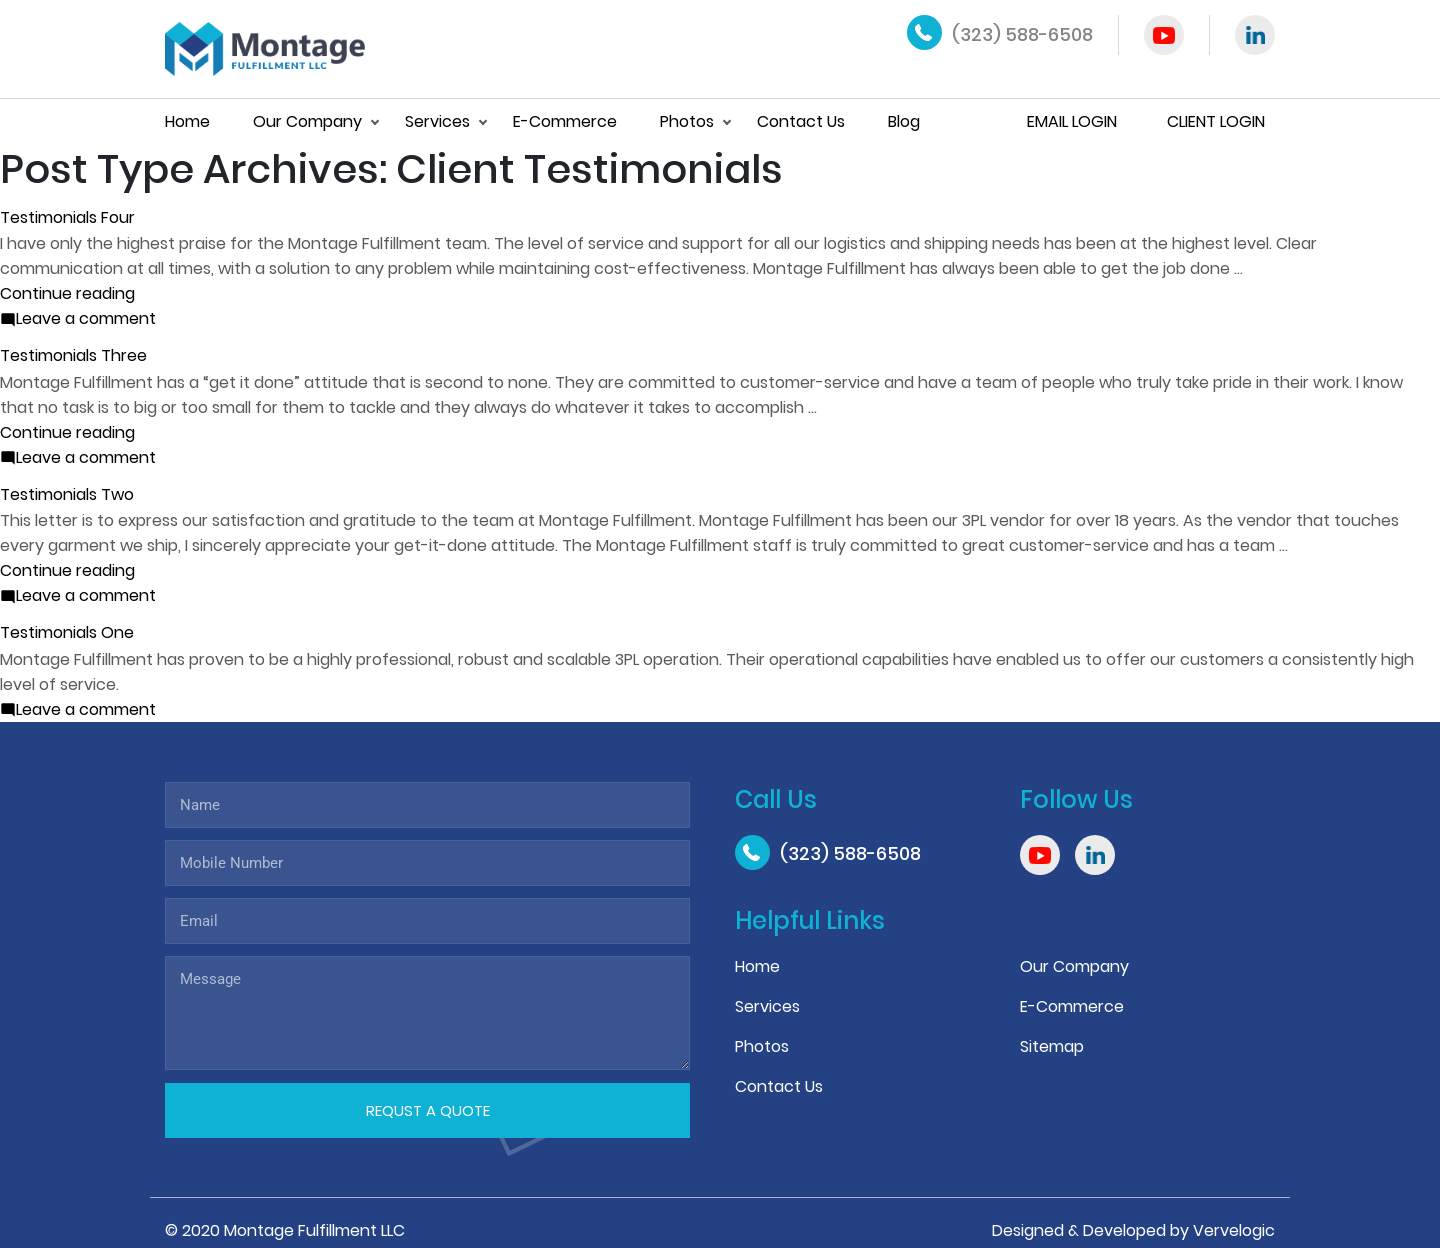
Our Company (307, 121)
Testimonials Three (73, 355)
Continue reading (67, 293)
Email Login (1072, 121)
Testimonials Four (67, 217)
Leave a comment (86, 318)
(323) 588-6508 (1022, 34)
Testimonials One (67, 632)
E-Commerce (565, 121)
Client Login (1216, 121)
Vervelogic (1234, 1230)
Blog (904, 121)
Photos (687, 121)
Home (187, 121)
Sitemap (1052, 1046)
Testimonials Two (67, 494)
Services (437, 121)
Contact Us (801, 121)
